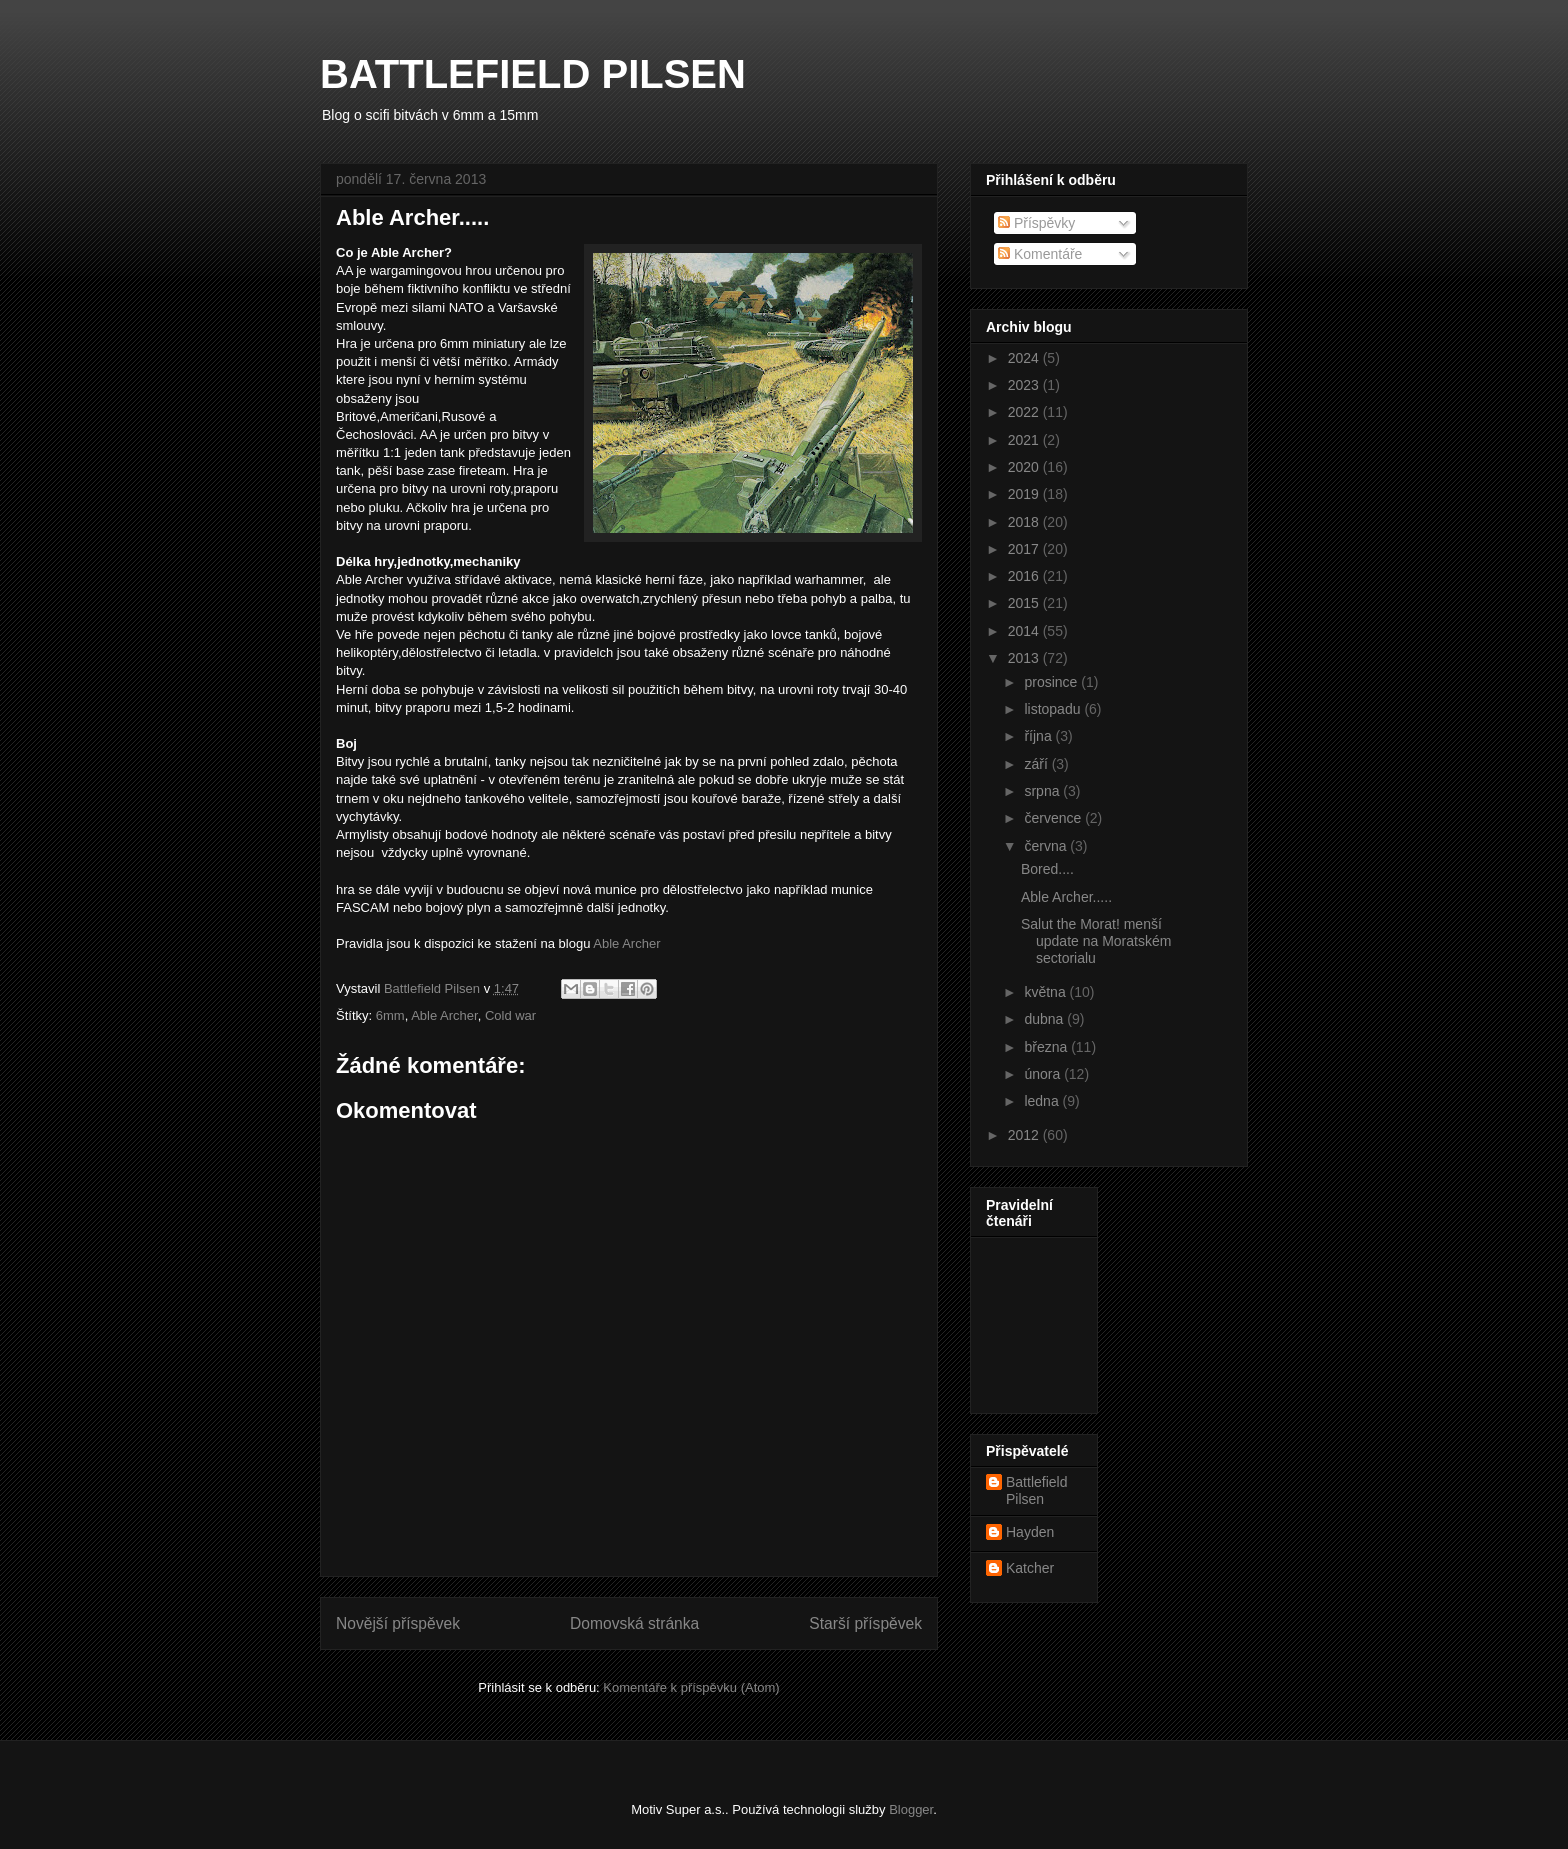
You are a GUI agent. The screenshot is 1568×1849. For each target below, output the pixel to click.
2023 (1025, 385)
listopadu (1054, 709)
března (1047, 1047)
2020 (1025, 467)
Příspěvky (1036, 223)
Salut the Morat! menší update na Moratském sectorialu (1096, 941)
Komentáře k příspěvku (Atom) (691, 1687)
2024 (1025, 358)
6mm (390, 1015)
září (1037, 764)
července (1054, 818)
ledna (1043, 1101)
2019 (1025, 494)
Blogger (911, 1809)
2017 (1025, 549)
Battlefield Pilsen (1036, 1490)
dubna (1045, 1019)
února (1044, 1074)
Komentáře (1040, 254)
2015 (1025, 603)
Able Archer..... (1066, 897)
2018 (1025, 522)
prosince (1052, 682)
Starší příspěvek (865, 1623)
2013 (1025, 658)
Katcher (1030, 1568)
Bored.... (1047, 869)
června (1047, 846)
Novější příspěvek (398, 1623)
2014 (1025, 631)
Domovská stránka (634, 1623)
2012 (1025, 1135)
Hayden (1030, 1532)
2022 (1025, 412)
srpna (1043, 791)
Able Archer (626, 943)
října (1039, 736)
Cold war (510, 1015)
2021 (1025, 440)
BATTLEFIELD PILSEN (533, 74)
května (1046, 992)
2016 (1025, 576)
